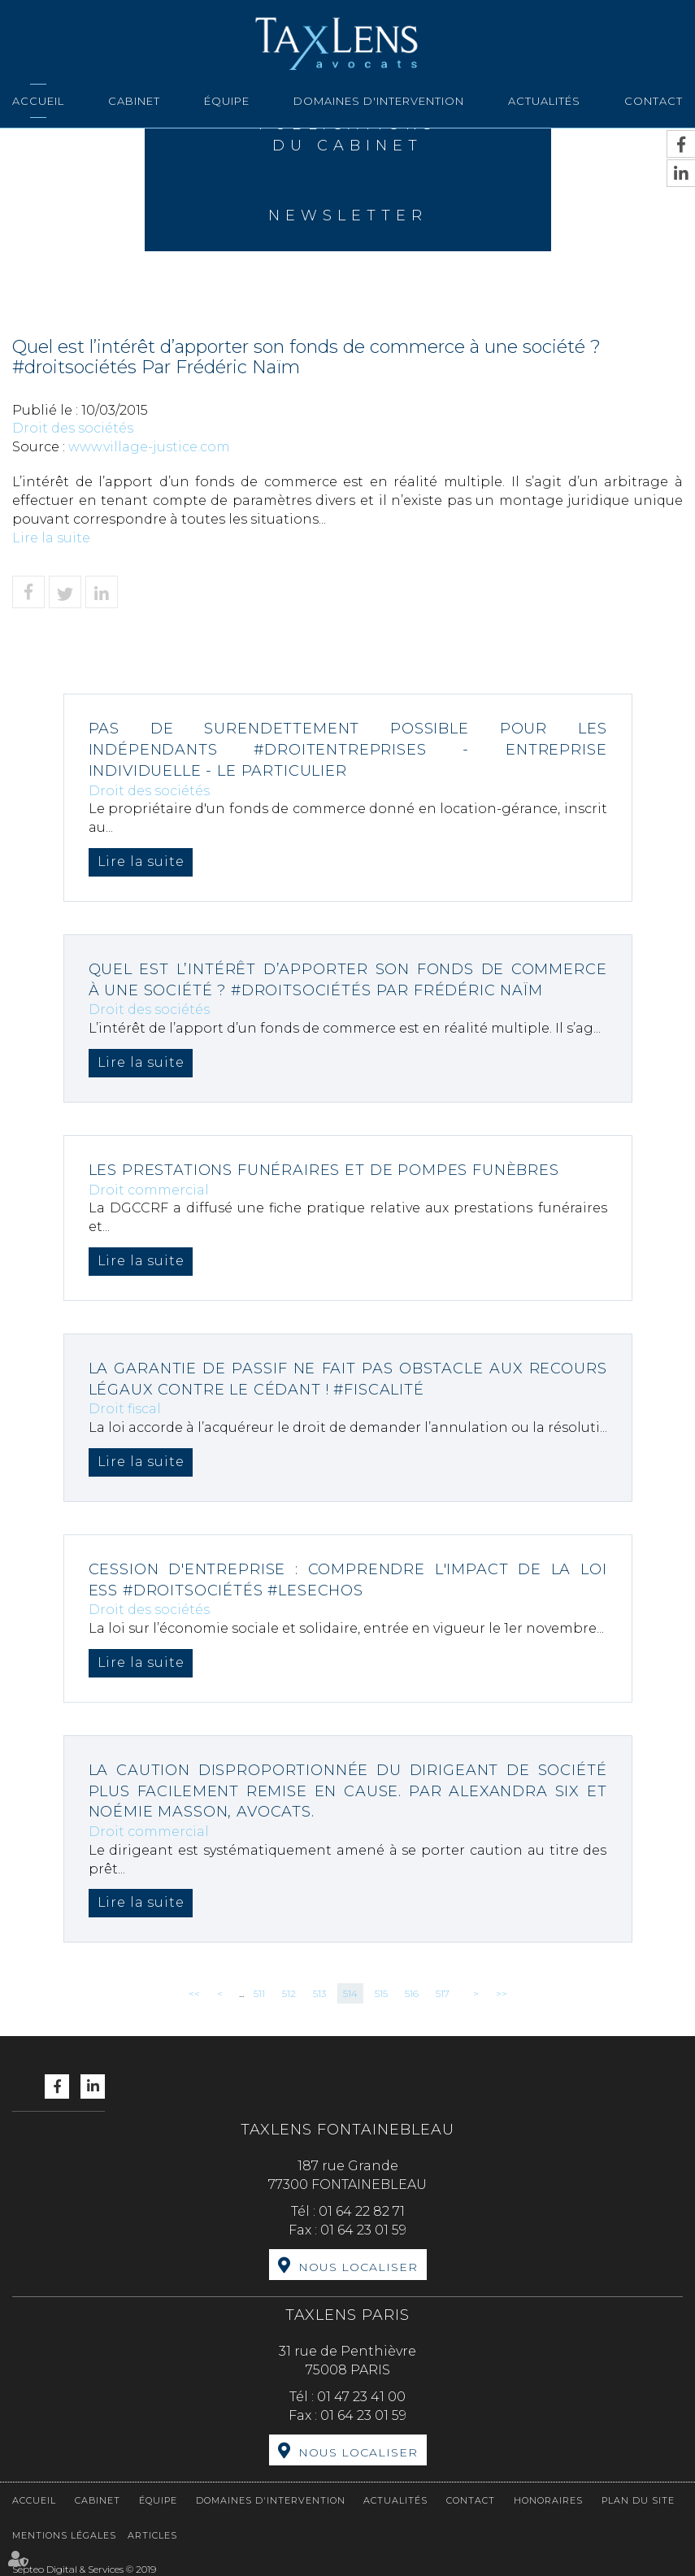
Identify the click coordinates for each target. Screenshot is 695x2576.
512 (289, 1993)
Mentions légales (64, 2535)
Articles (152, 2535)
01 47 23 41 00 (361, 2396)
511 (259, 1993)
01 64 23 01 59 (363, 2230)
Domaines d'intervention (378, 100)
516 (412, 1993)
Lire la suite (51, 538)
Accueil (38, 100)
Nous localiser (358, 2267)
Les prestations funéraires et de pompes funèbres (327, 1170)
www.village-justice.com (149, 447)
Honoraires (548, 2500)
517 (443, 1993)
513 (319, 1993)
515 (381, 1993)
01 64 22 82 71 (362, 2211)
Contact (653, 100)
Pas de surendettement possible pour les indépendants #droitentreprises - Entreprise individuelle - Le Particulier (348, 749)
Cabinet (134, 100)
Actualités (544, 100)
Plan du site (638, 2500)
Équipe (227, 100)
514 (350, 1993)
